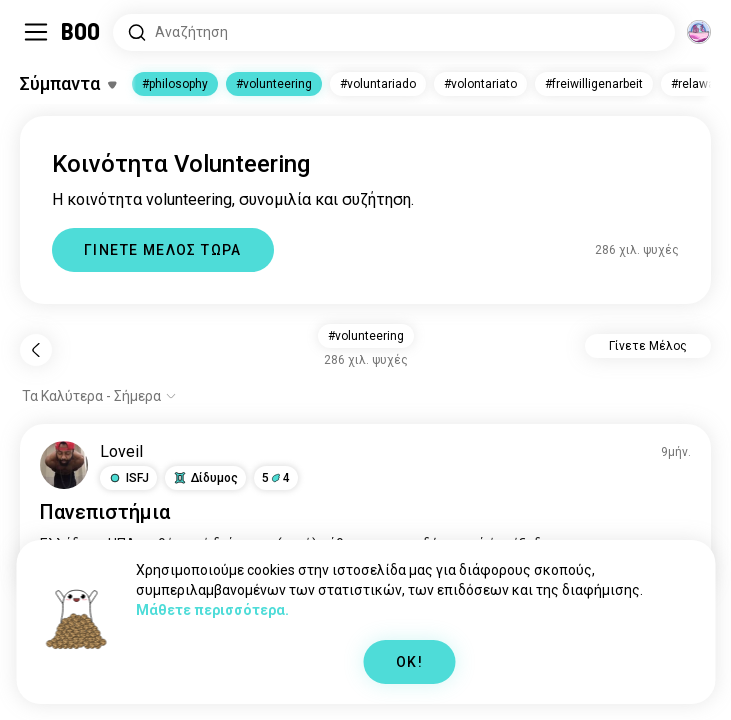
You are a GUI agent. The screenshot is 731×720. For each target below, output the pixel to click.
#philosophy (175, 84)
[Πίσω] (36, 350)
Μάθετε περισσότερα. (212, 610)
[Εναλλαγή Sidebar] (36, 32)
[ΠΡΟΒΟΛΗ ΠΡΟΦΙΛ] (64, 465)
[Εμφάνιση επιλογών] (99, 396)
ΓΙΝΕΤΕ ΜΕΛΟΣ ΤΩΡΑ (163, 250)
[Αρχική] (81, 32)
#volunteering (274, 84)
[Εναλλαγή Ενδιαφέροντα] (68, 84)
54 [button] (276, 478)
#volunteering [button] (366, 336)
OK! (409, 662)
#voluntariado (378, 84)
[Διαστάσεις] (699, 32)
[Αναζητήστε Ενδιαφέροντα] (394, 32)
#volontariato (480, 84)
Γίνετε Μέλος (648, 346)
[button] (128, 478)
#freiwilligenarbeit (594, 84)
